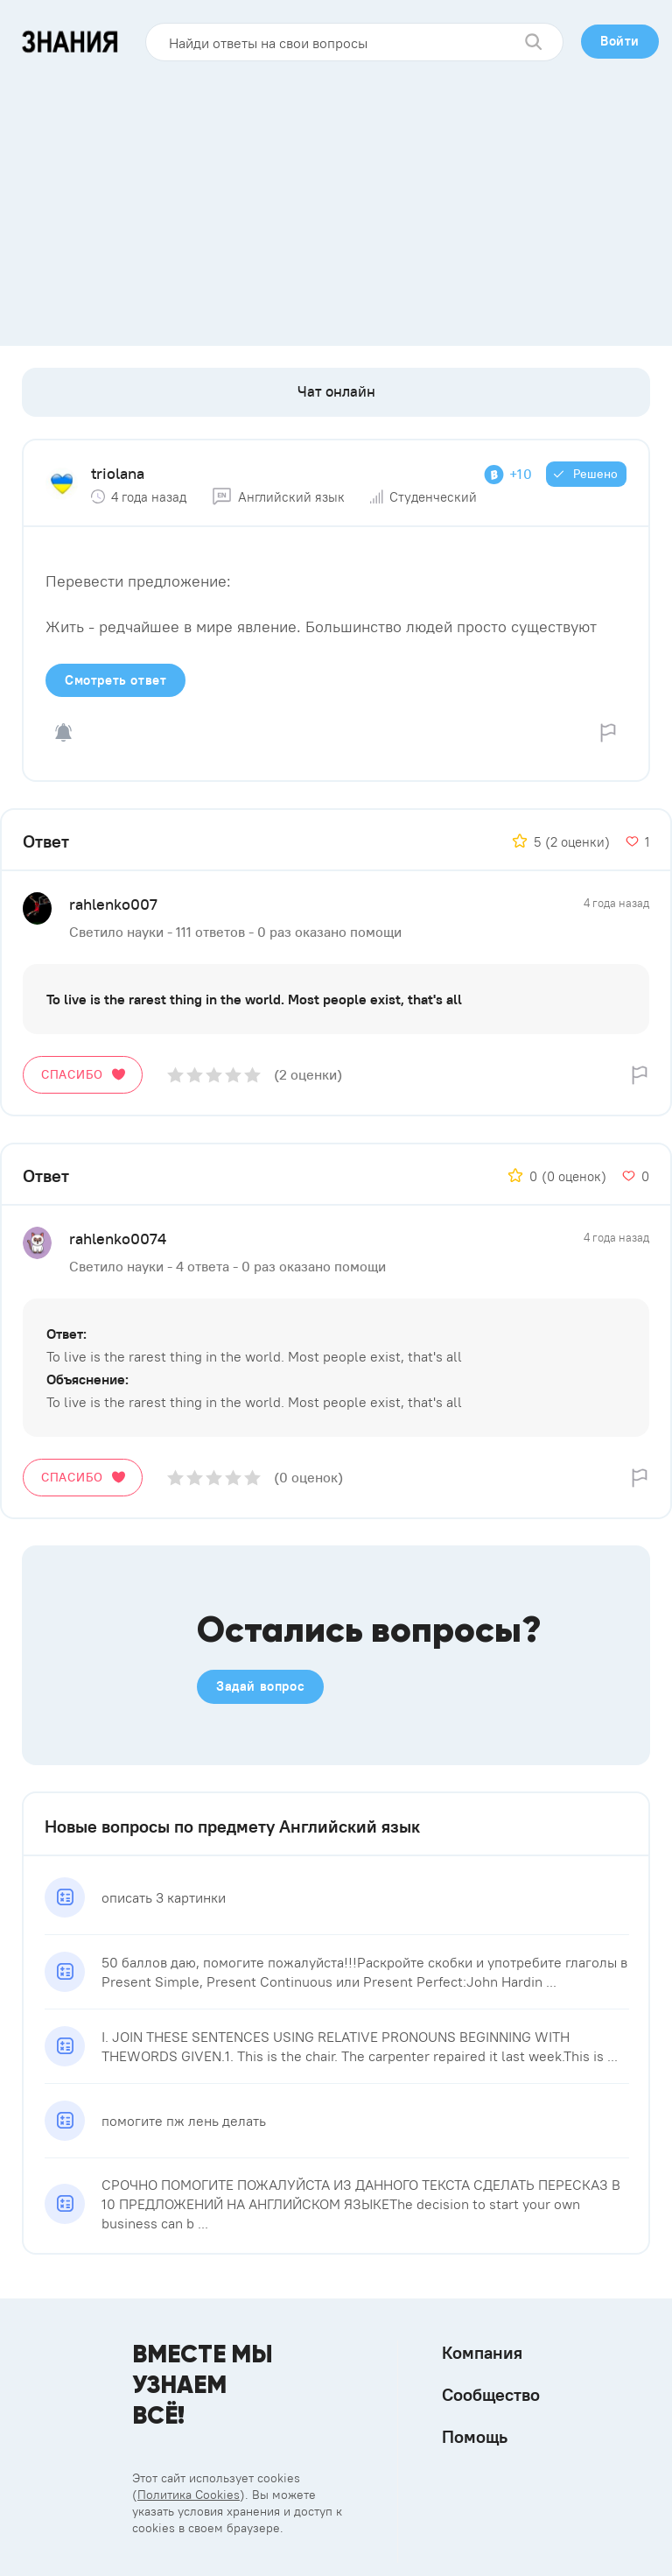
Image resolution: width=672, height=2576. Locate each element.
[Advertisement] (336, 197)
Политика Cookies (188, 2494)
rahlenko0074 (117, 1238)
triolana (117, 473)
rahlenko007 (113, 904)
